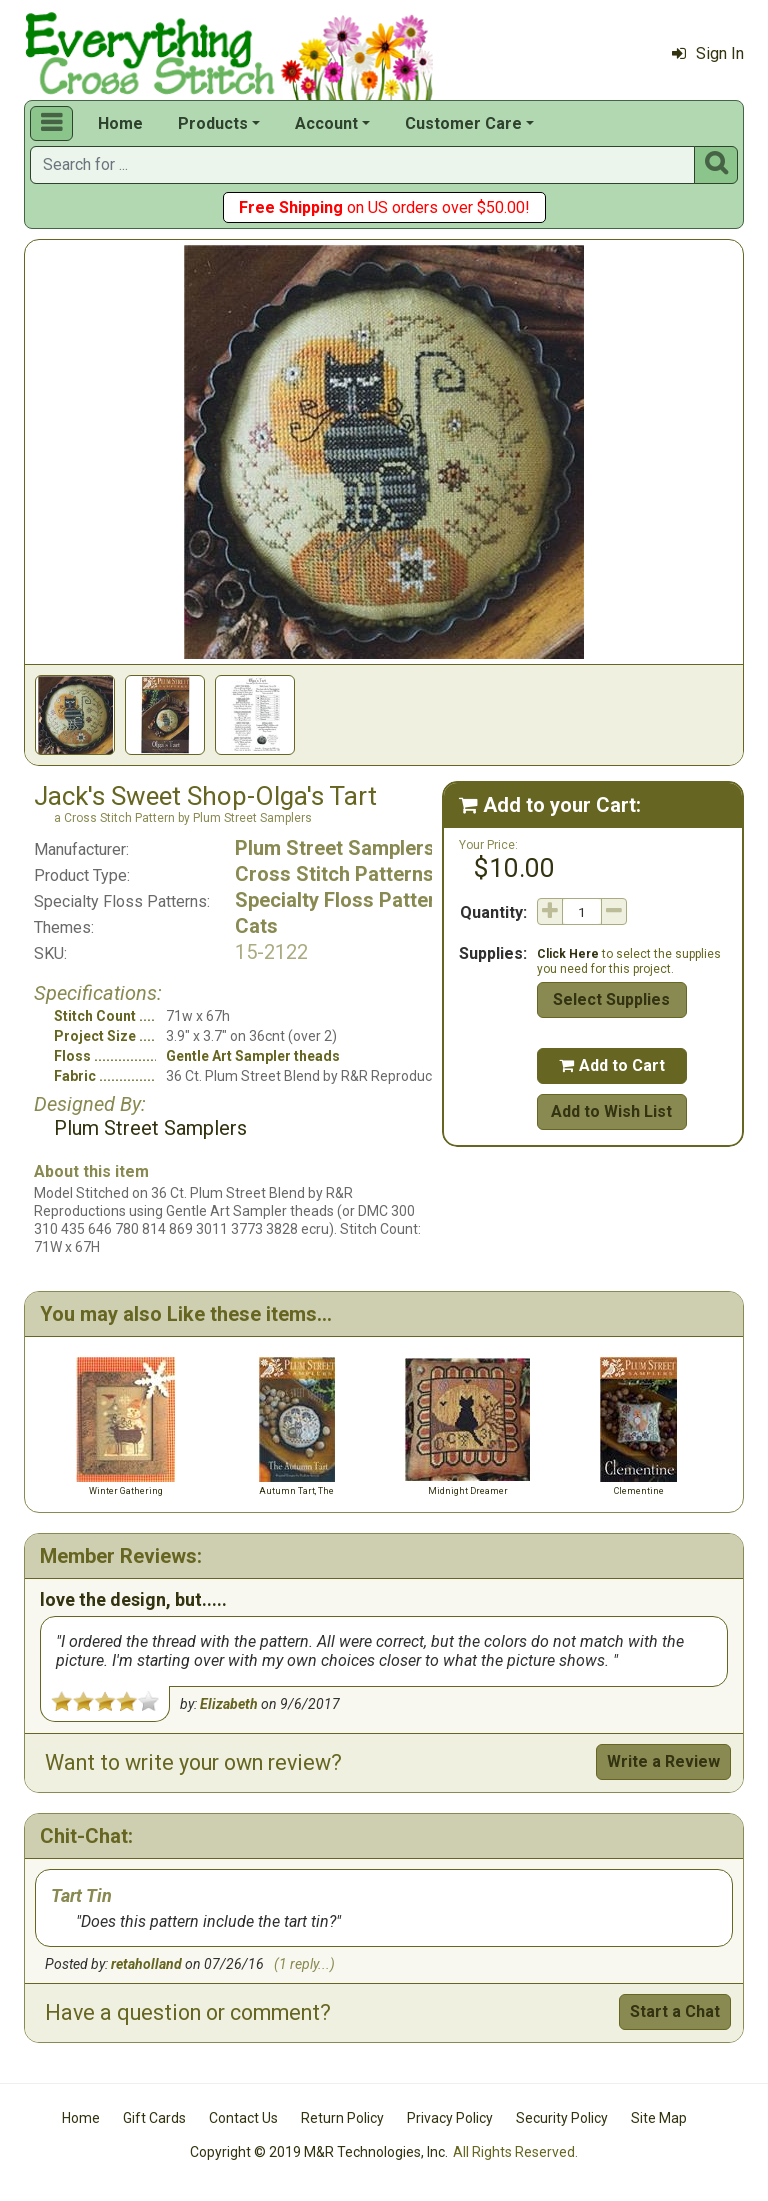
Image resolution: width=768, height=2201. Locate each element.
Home (120, 123)
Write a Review (663, 1761)
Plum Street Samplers (335, 848)
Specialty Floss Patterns (346, 900)
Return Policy (342, 2118)
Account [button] (326, 123)
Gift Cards (154, 2118)
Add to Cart (612, 1065)
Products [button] (213, 123)
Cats (256, 926)
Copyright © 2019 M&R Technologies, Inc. (319, 2152)
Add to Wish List (611, 1111)
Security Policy (562, 2118)
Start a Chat (675, 2011)
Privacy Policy (450, 2118)
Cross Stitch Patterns (334, 874)
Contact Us (243, 2118)
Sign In (708, 53)
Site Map (659, 2118)
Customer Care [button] (463, 123)
